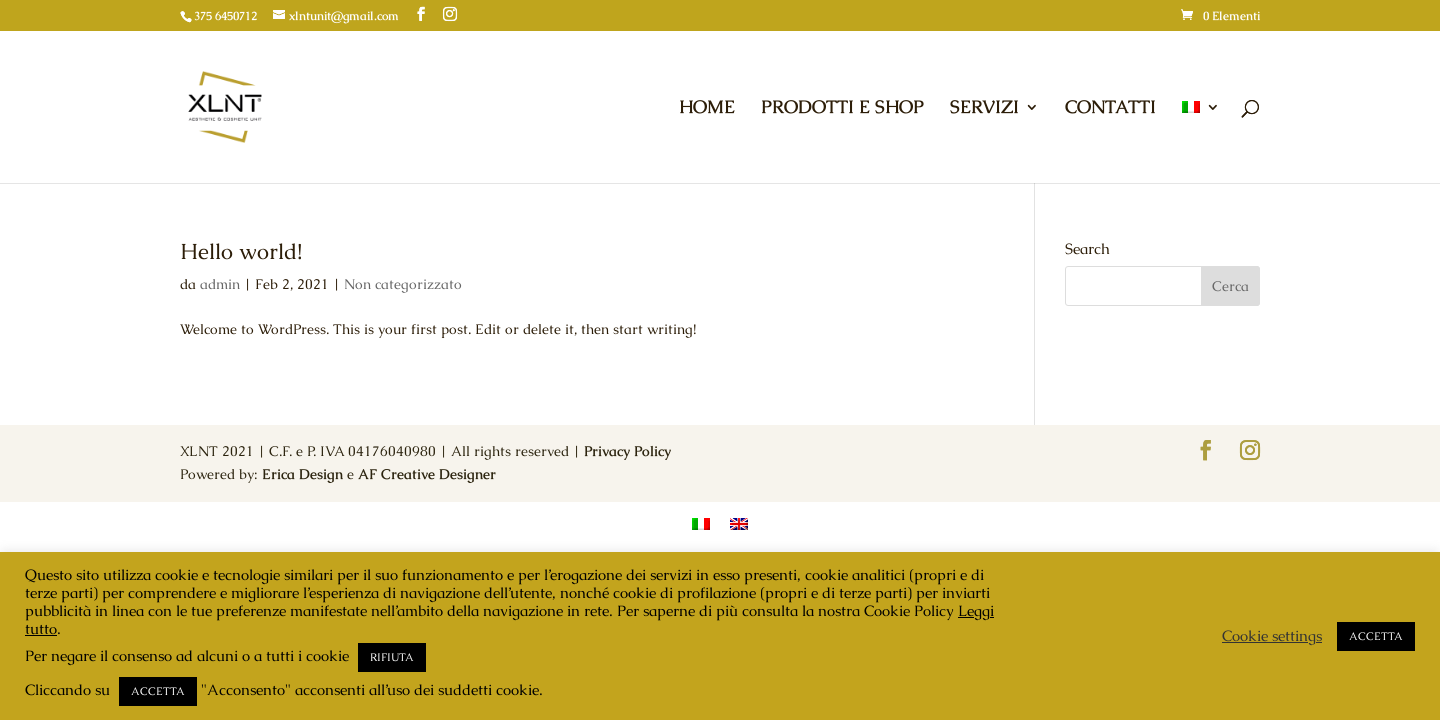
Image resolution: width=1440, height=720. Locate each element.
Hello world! (241, 251)
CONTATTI (1110, 109)
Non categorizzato (403, 284)
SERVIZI (984, 109)
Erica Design (302, 474)
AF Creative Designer (427, 474)
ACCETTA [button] (158, 691)
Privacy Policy (627, 451)
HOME (707, 109)
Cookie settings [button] (1272, 636)
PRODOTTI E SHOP (842, 109)
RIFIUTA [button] (392, 657)
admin (220, 284)
